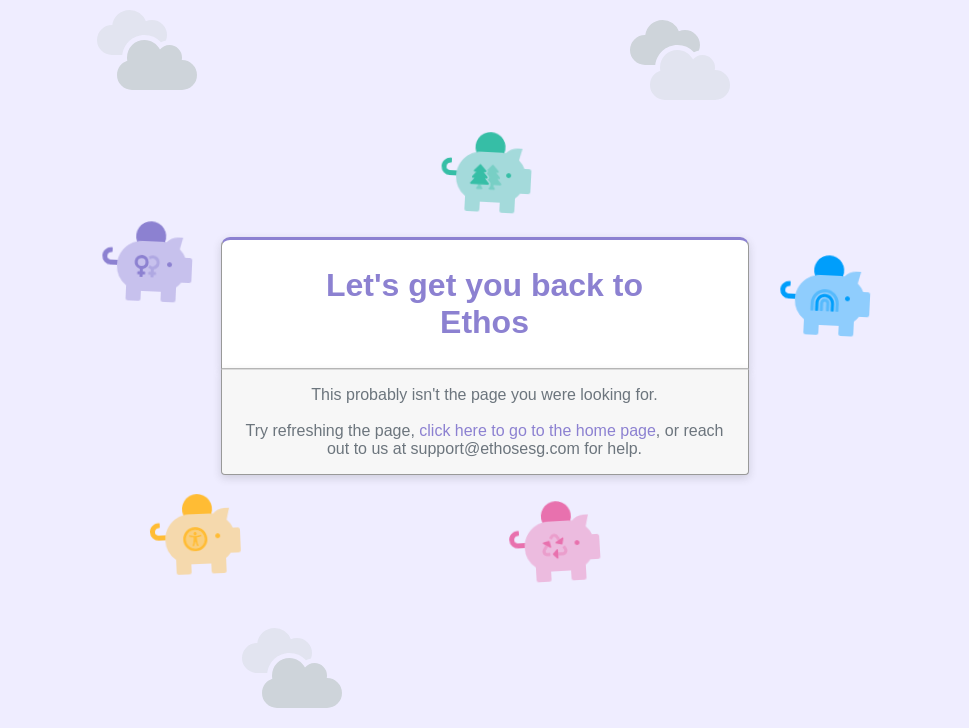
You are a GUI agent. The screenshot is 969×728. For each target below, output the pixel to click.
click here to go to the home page (537, 430)
